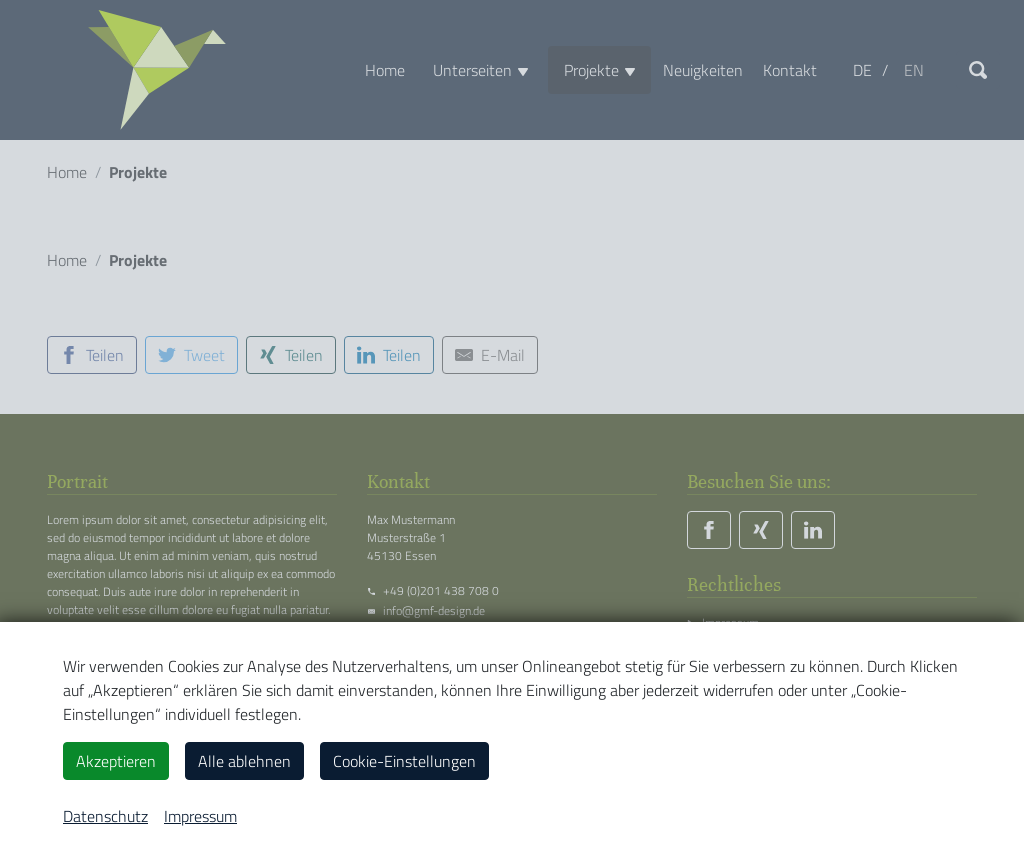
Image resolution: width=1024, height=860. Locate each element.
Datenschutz (105, 816)
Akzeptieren (116, 761)
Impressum (200, 816)
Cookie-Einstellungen (404, 761)
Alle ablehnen (244, 761)
